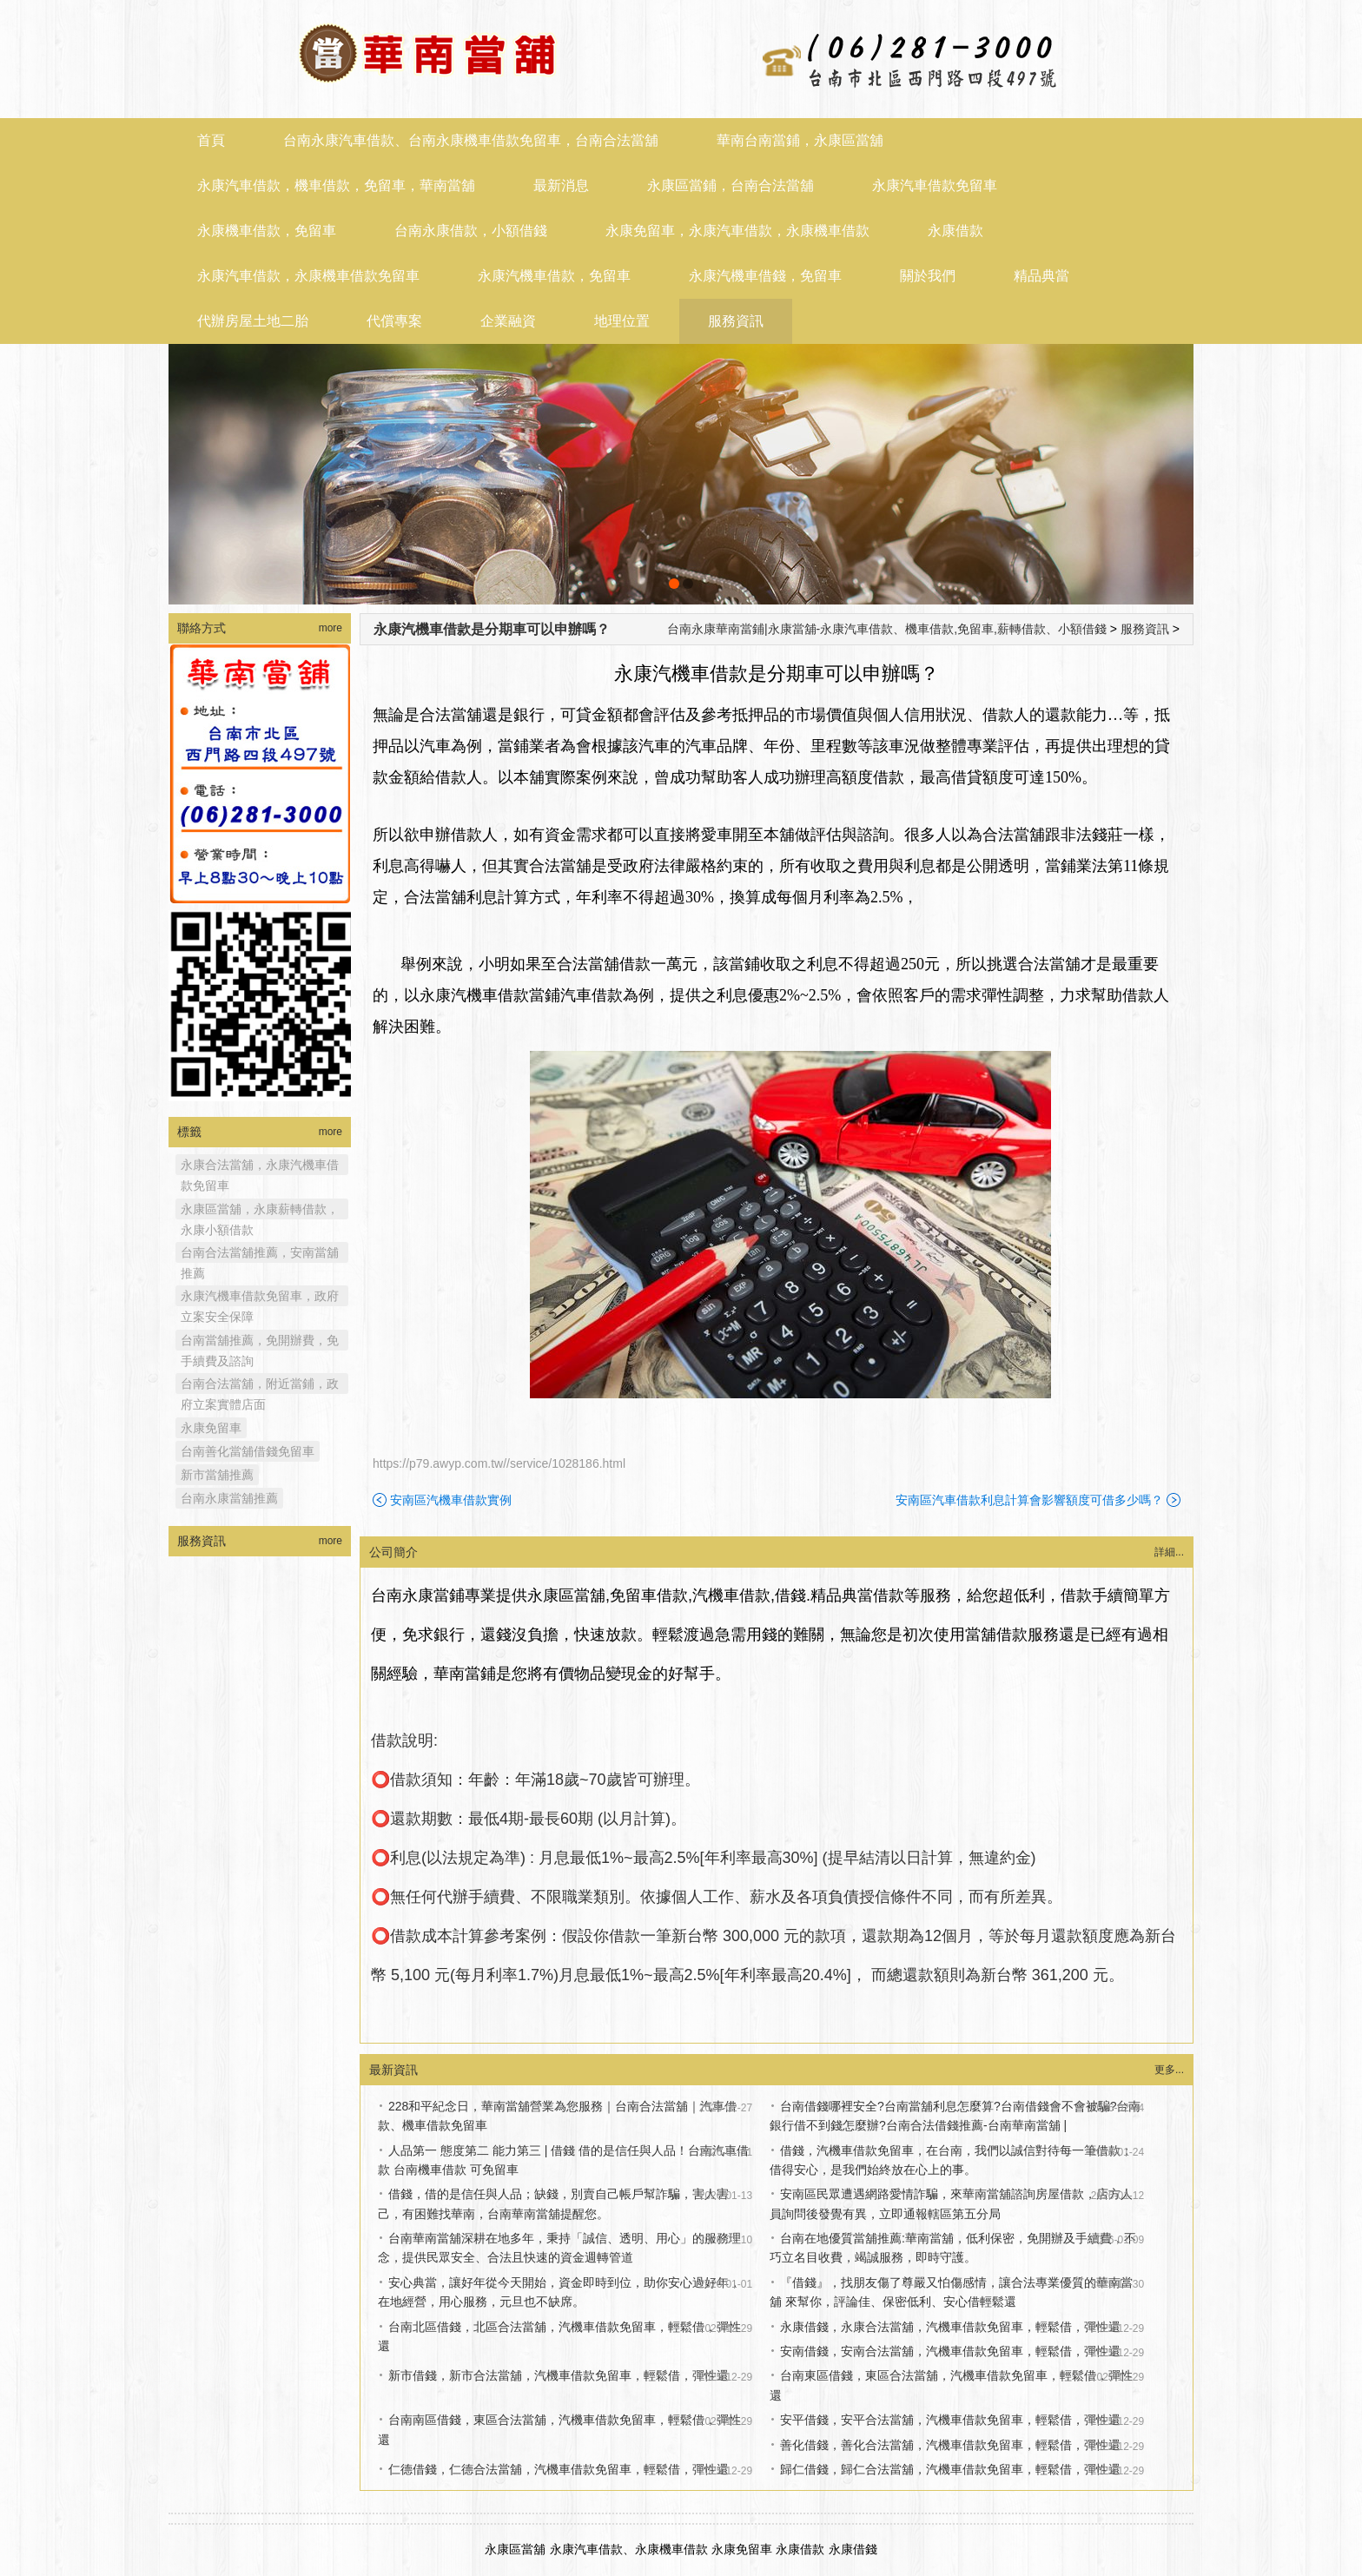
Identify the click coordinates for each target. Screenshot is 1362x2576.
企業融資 (508, 321)
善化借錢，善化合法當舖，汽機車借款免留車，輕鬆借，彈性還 (950, 2445)
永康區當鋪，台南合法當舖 (730, 185)
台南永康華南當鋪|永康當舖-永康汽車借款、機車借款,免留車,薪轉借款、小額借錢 (887, 629)
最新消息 (561, 185)
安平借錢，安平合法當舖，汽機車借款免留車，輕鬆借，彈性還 (950, 2420)
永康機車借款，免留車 (266, 230)
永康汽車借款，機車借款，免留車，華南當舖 (336, 185)
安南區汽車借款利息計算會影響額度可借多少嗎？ (1029, 1500)
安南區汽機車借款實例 (451, 1500)
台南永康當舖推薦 (229, 1498)
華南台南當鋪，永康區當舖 (800, 140)
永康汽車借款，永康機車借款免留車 (308, 275)
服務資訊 (736, 321)
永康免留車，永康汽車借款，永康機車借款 (737, 230)
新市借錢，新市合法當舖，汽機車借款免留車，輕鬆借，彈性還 (558, 2375)
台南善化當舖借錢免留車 (247, 1451)
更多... (1169, 2070)
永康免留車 (211, 1428)
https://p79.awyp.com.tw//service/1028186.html (499, 1463)
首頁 (211, 140)
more (330, 628)
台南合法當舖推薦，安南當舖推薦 (260, 1254)
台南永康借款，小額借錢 (470, 230)
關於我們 (927, 275)
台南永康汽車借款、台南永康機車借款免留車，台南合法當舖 (470, 140)
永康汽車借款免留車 (934, 185)
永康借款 (955, 230)
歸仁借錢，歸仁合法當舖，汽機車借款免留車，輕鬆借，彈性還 (950, 2469)
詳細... (1169, 1552)
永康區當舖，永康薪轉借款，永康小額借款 (260, 1210)
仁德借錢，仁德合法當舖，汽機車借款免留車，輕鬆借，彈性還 (558, 2469)
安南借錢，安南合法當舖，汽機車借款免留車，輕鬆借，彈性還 (950, 2351)
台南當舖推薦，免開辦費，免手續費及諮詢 (260, 1342)
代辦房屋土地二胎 (252, 321)
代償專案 (394, 321)
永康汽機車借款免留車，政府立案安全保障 (260, 1297)
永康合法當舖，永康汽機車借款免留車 (260, 1166)
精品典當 (1041, 275)
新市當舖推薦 (217, 1475)
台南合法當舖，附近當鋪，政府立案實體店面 (260, 1385)
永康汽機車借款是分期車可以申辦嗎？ (492, 629)
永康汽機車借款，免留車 (554, 275)
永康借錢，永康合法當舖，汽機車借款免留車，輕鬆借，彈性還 (950, 2327)
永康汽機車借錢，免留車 (765, 275)
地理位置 (622, 321)
